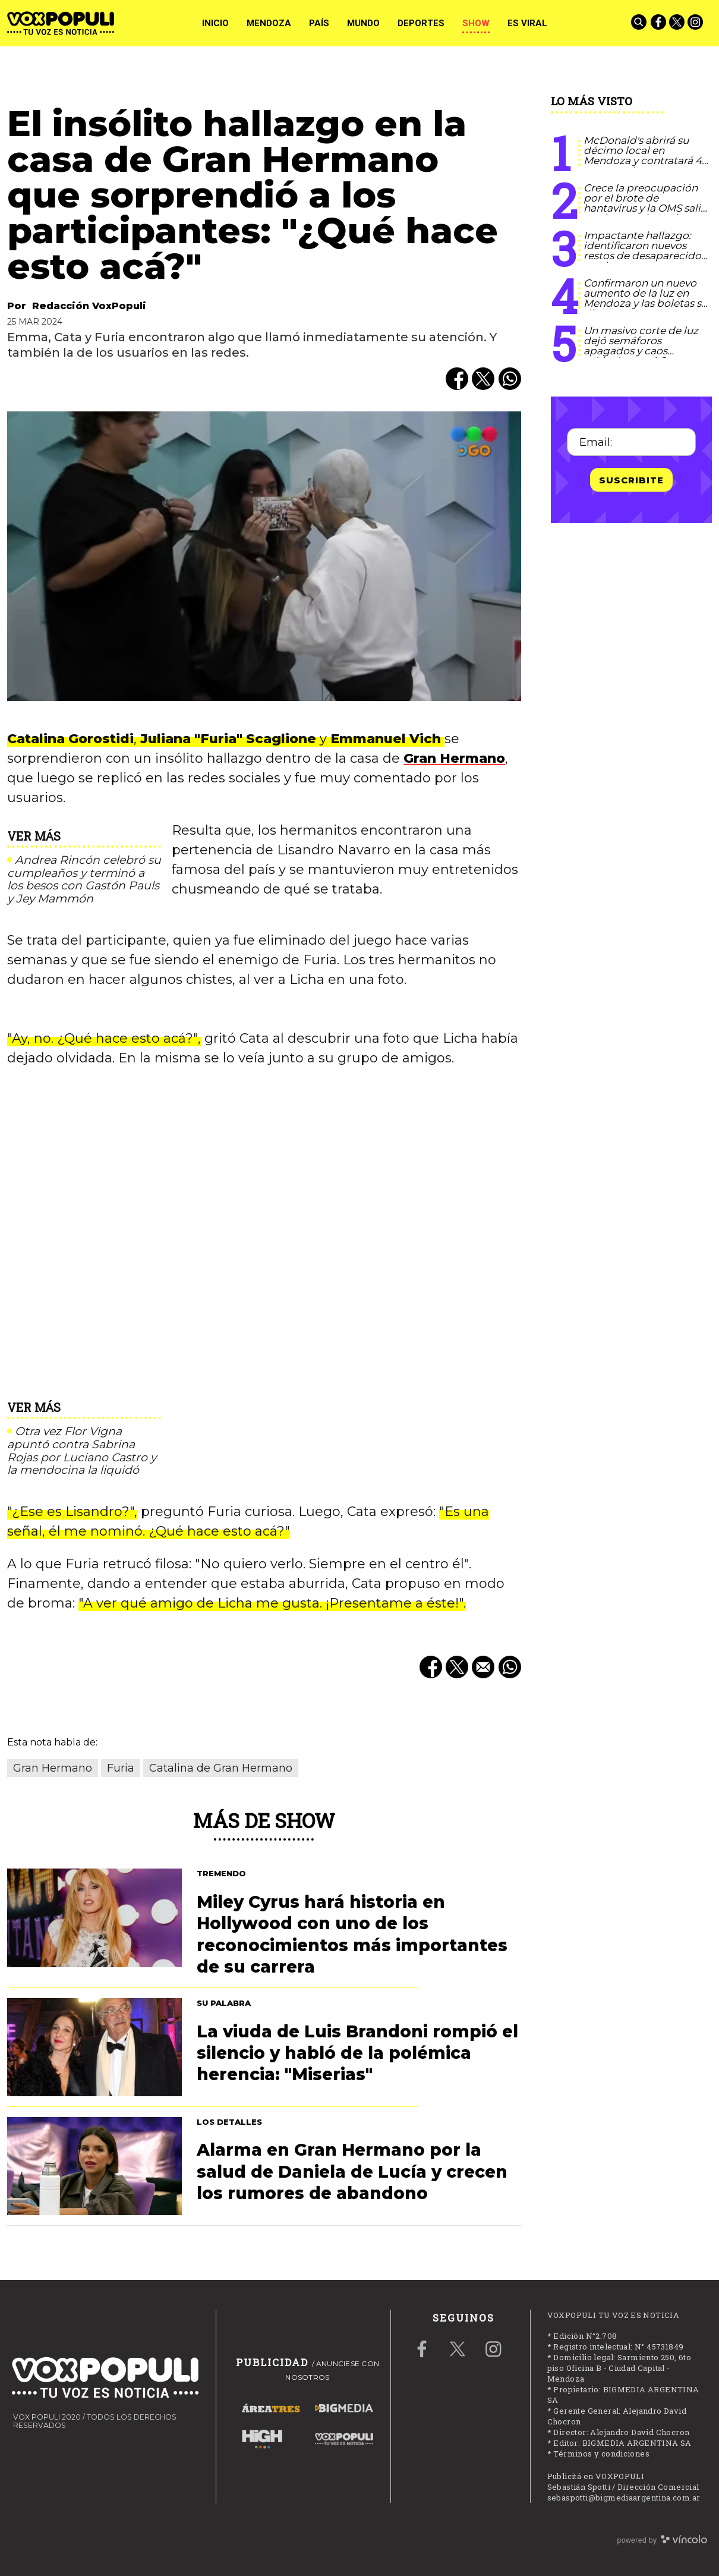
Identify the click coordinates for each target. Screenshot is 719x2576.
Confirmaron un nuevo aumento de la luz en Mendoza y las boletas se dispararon (645, 298)
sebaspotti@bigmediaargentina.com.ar (624, 2497)
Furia (120, 1768)
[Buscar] (640, 23)
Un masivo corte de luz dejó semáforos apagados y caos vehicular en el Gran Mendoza (641, 351)
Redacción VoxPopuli (89, 306)
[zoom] (264, 556)
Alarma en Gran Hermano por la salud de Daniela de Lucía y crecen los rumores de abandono (352, 2171)
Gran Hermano (454, 758)
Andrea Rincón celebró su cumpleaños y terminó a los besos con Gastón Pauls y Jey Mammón (84, 879)
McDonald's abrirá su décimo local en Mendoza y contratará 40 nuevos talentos (646, 155)
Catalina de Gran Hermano (220, 1768)
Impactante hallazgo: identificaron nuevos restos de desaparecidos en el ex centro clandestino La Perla (645, 255)
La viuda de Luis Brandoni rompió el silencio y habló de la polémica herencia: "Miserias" (357, 2053)
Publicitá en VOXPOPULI (596, 2476)
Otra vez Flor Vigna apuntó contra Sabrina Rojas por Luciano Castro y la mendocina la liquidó (81, 1451)
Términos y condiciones (601, 2453)
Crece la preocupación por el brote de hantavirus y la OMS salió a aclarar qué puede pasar (645, 208)
